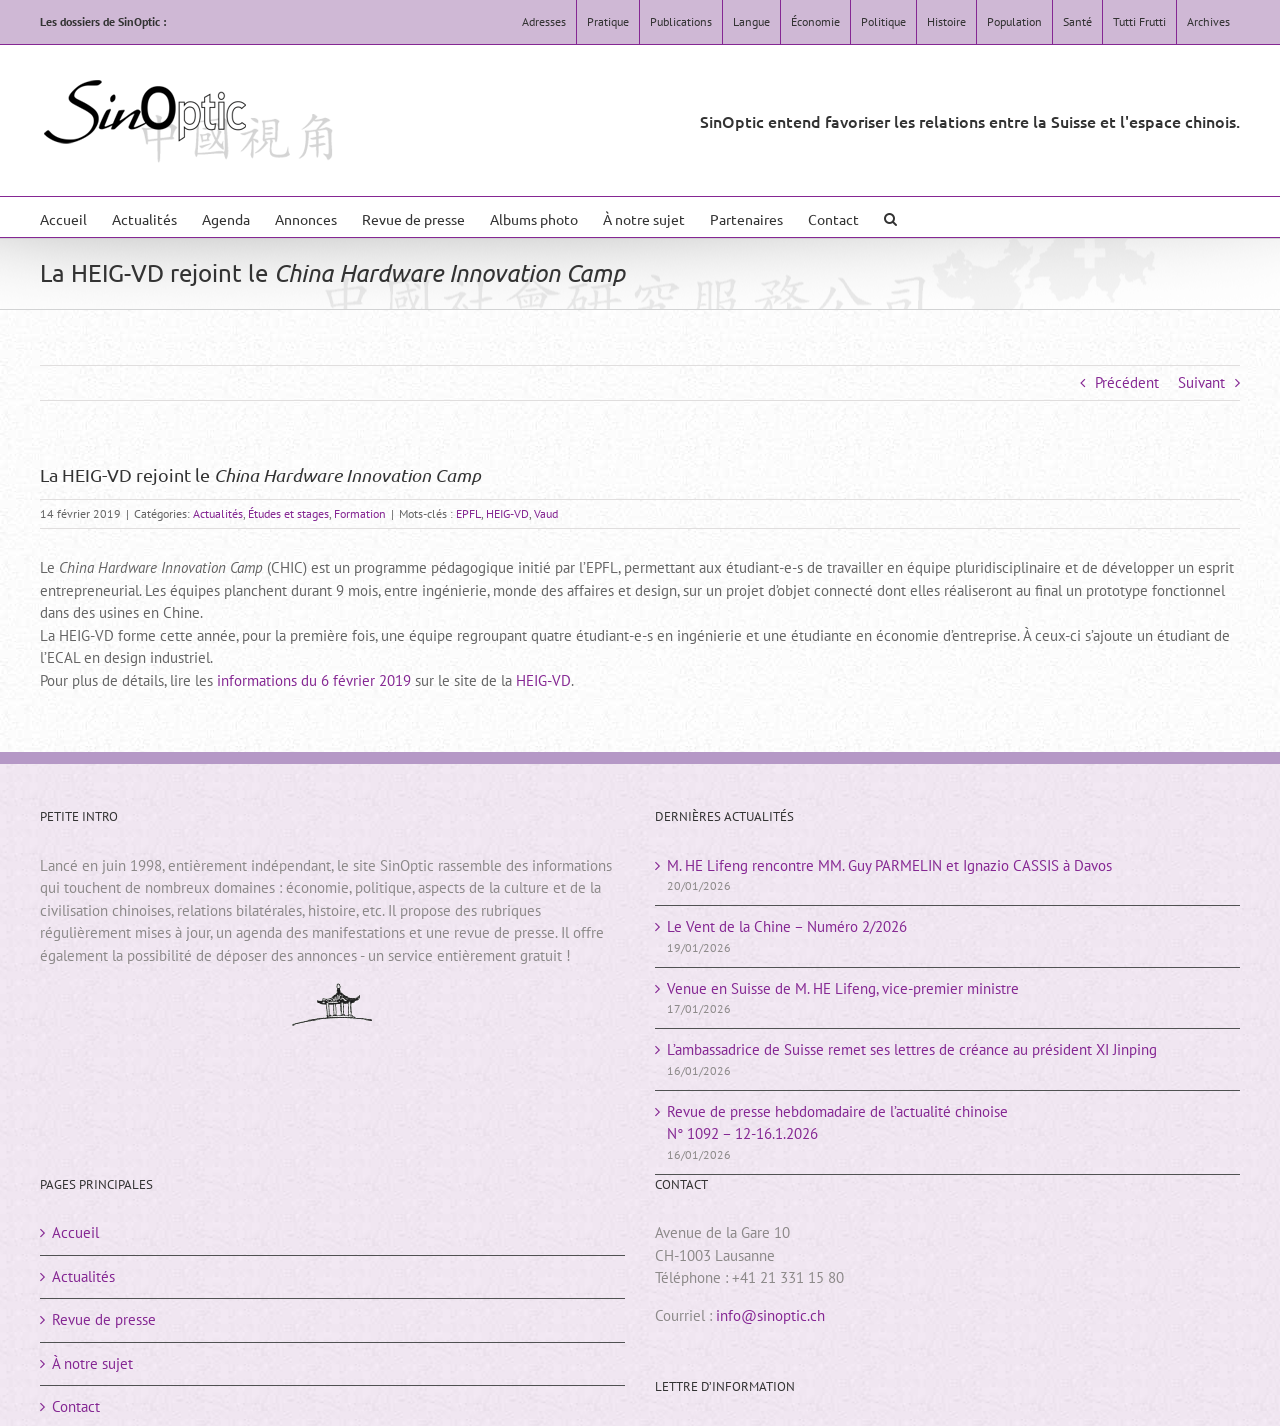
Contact (76, 1406)
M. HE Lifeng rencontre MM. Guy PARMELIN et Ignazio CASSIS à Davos (889, 865)
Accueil (75, 1232)
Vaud (546, 513)
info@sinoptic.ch (770, 1315)
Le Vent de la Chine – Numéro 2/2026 (787, 926)
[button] (890, 217)
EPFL (468, 513)
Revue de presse (104, 1319)
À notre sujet (92, 1363)
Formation (360, 513)
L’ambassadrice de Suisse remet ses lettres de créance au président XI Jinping (912, 1049)
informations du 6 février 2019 (314, 680)
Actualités (218, 513)
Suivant (1201, 382)
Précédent (1127, 382)
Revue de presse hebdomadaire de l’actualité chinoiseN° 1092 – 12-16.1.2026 (837, 1123)
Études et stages (288, 513)
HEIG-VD (507, 513)
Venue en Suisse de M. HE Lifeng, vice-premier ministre (843, 988)
